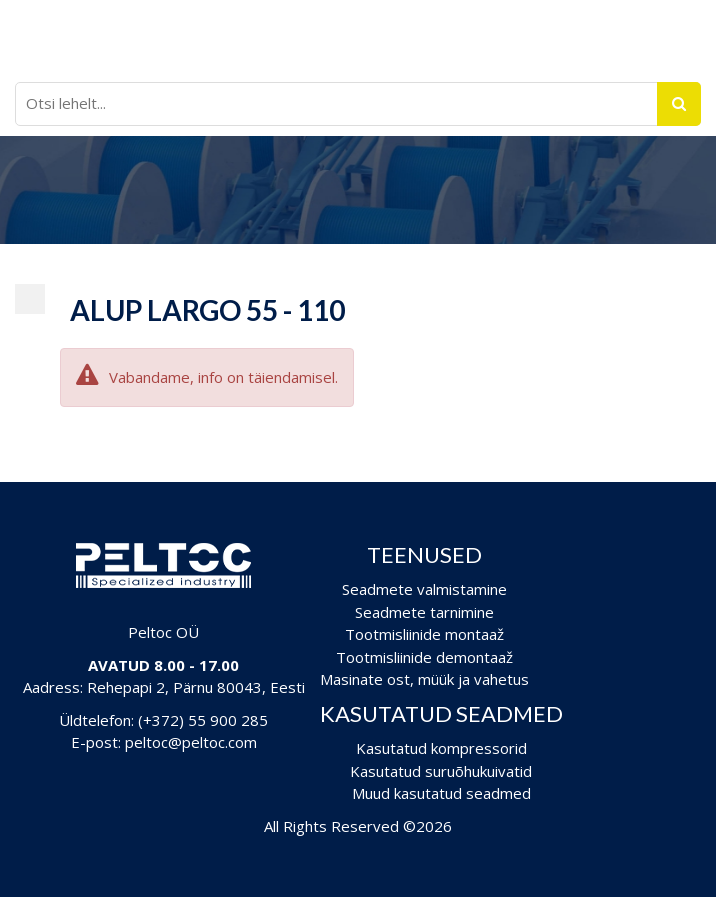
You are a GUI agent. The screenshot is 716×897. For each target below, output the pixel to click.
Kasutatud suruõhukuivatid (441, 771)
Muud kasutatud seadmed (441, 793)
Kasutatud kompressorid (441, 748)
